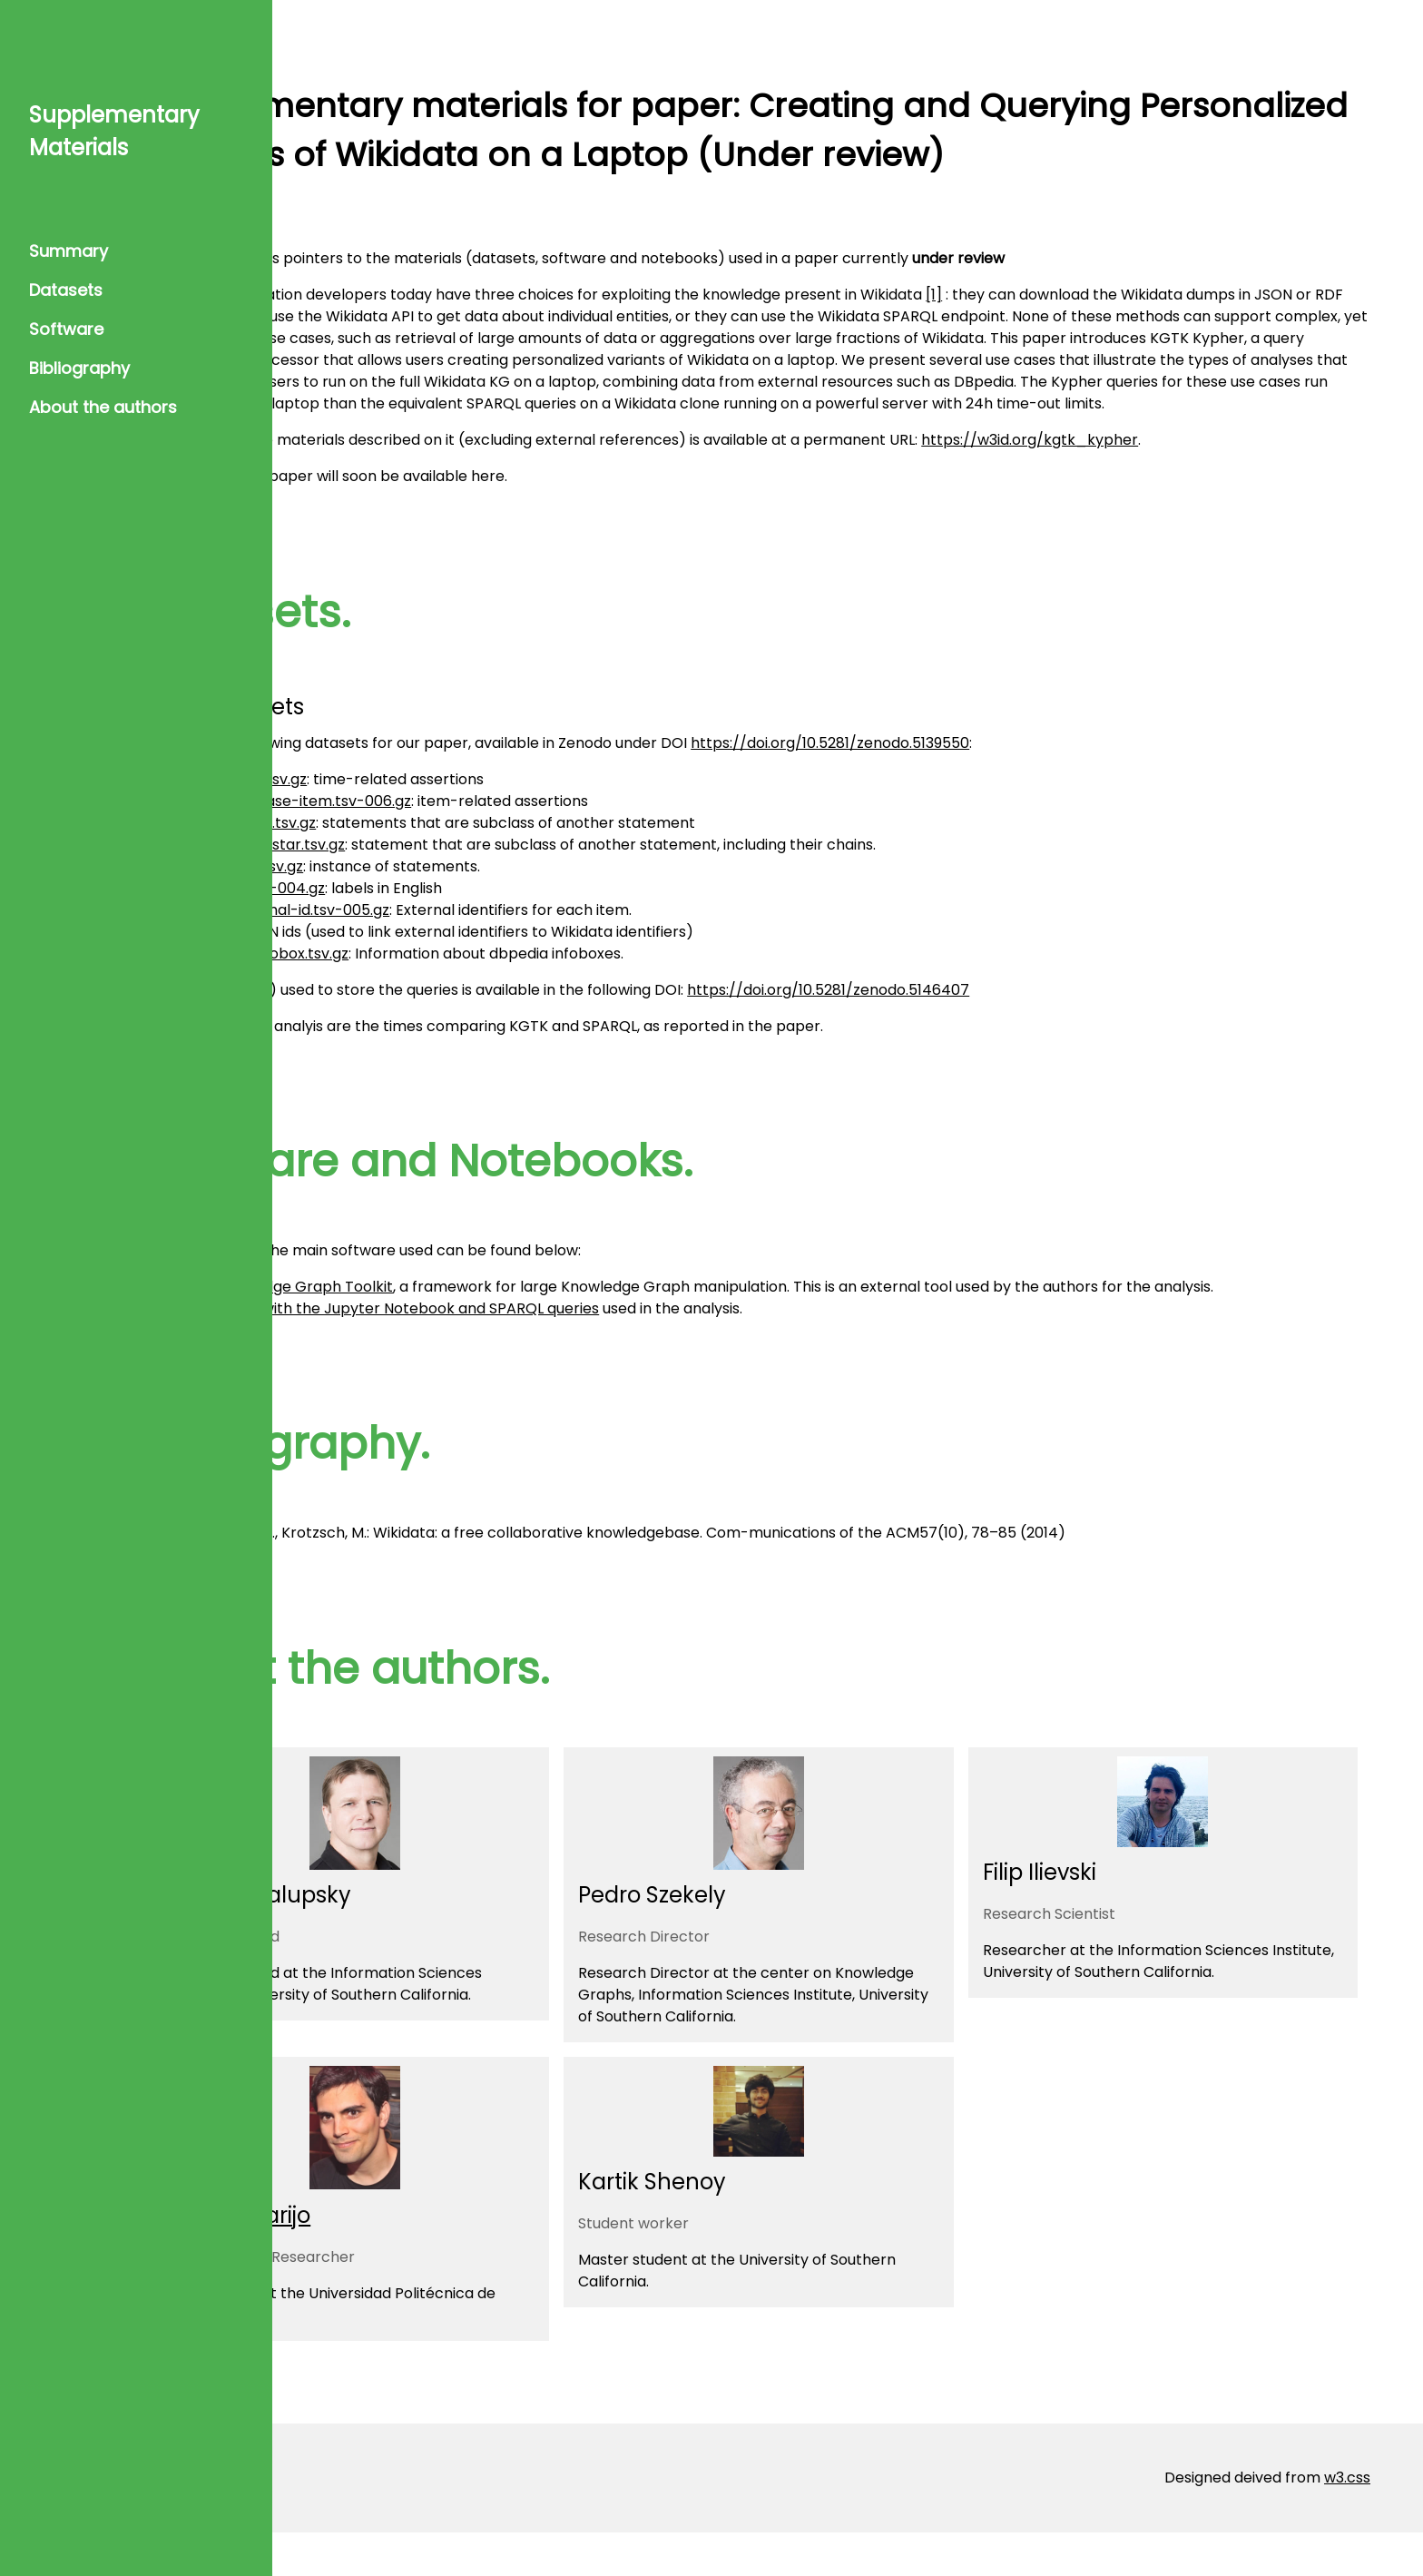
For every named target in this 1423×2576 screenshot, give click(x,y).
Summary (68, 251)
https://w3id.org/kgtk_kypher (1207, 461)
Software (66, 329)
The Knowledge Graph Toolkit (465, 1308)
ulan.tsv (386, 953)
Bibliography (79, 368)
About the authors (103, 407)
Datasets (66, 290)
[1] (1112, 294)
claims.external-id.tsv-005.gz (463, 931)
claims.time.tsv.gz (422, 801)
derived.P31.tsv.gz (420, 888)
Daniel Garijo (420, 2259)
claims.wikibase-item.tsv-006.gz (474, 822)
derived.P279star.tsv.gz (441, 866)
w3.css (1347, 2521)
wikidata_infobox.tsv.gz (442, 975)
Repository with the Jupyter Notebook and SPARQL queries (568, 1352)
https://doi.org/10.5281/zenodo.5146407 (1006, 1011)
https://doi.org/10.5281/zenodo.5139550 (1008, 764)
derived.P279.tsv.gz (426, 844)
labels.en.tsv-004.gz (431, 910)
